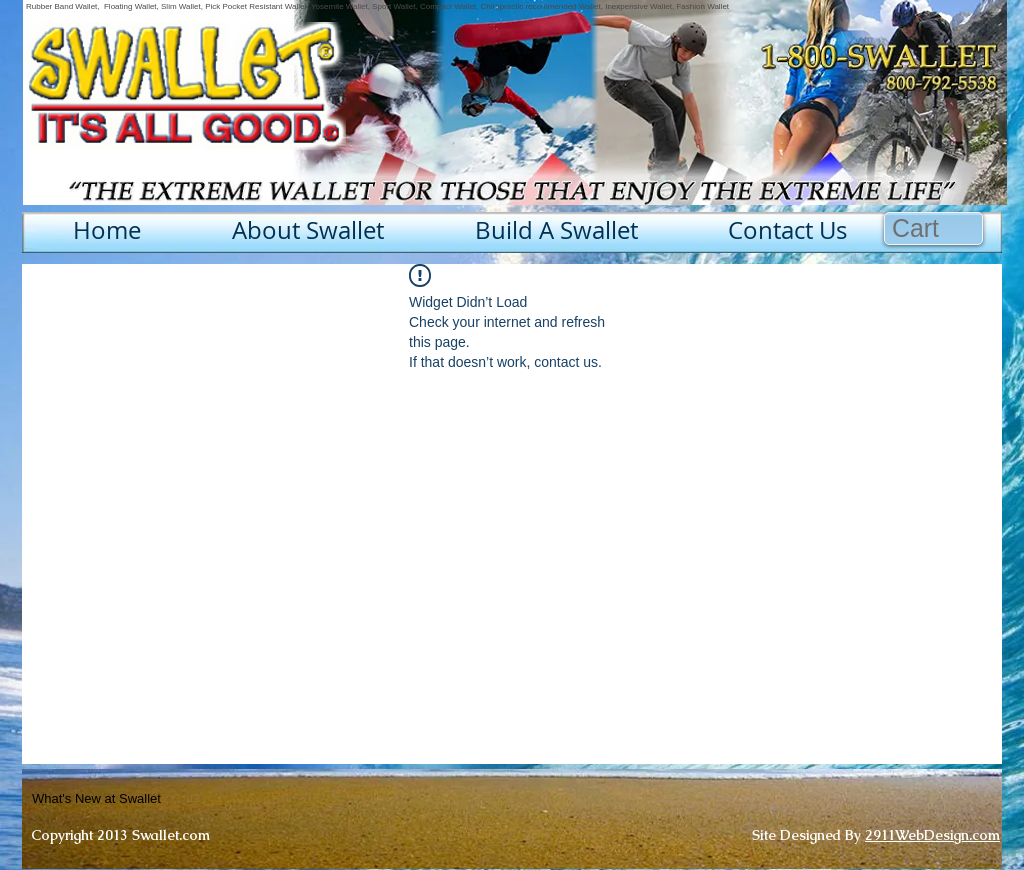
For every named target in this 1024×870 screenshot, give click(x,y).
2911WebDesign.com (932, 835)
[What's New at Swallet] (145, 799)
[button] (934, 228)
